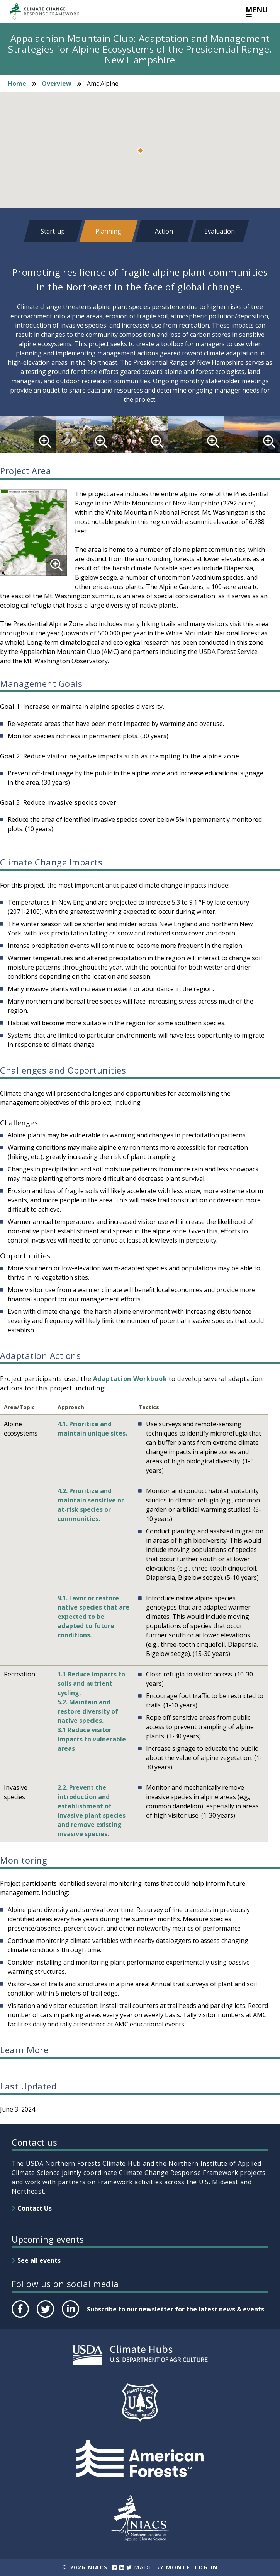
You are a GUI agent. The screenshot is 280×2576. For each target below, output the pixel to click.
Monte (178, 2567)
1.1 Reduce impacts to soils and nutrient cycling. (91, 1683)
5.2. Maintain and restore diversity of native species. (88, 1711)
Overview (56, 83)
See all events (39, 2260)
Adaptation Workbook (130, 1378)
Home (17, 83)
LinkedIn (69, 2317)
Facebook (20, 2317)
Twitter (45, 2317)
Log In (206, 2567)
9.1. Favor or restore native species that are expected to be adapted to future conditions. (93, 1616)
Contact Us (34, 2208)
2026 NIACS (89, 2567)
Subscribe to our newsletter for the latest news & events (175, 2309)
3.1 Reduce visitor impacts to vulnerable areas (92, 1739)
